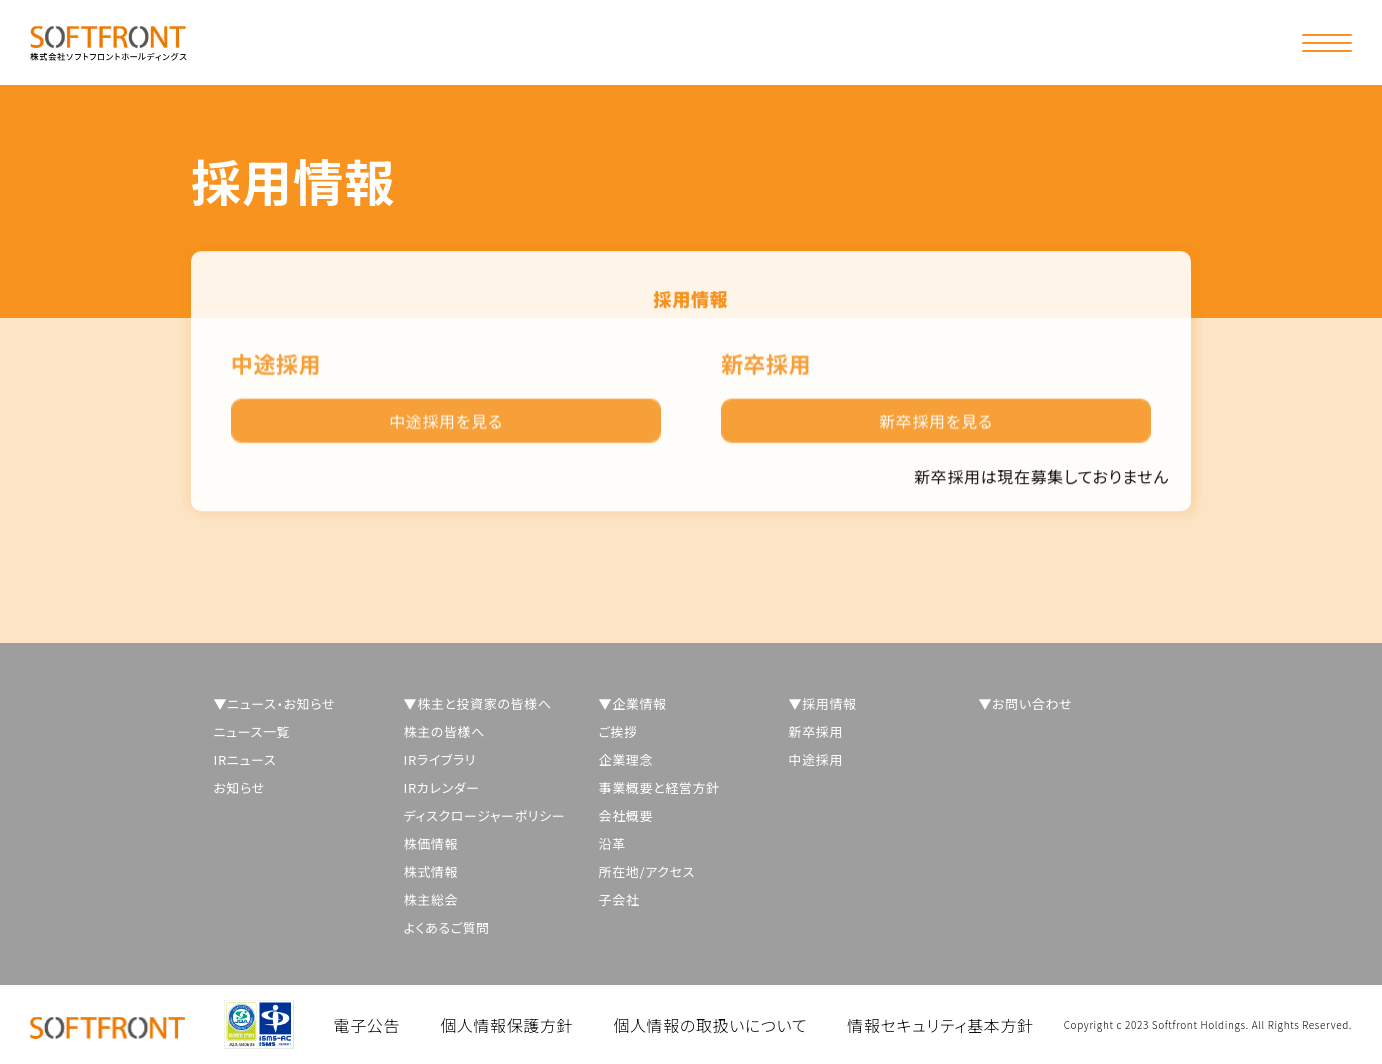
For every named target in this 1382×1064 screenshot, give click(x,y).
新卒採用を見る (936, 428)
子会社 (619, 899)
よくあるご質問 (447, 927)
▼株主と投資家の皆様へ (478, 703)
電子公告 (367, 1025)
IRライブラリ (440, 759)
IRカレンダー (442, 787)
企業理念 (626, 759)
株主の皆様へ (445, 731)
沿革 (612, 843)
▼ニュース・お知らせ (275, 703)
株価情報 (431, 843)
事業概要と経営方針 (659, 787)
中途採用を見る (446, 428)
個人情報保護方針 (506, 1025)
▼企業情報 (633, 703)
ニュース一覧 (252, 731)
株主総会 (431, 899)
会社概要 (626, 815)
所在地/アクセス (647, 871)
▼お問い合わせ (1026, 703)
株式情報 (431, 871)
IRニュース (245, 759)
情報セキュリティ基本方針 (940, 1025)
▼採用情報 (823, 703)
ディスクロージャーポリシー (485, 815)
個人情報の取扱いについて (710, 1025)
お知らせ (240, 787)
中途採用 (816, 759)
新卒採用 (816, 731)
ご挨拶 (618, 731)
